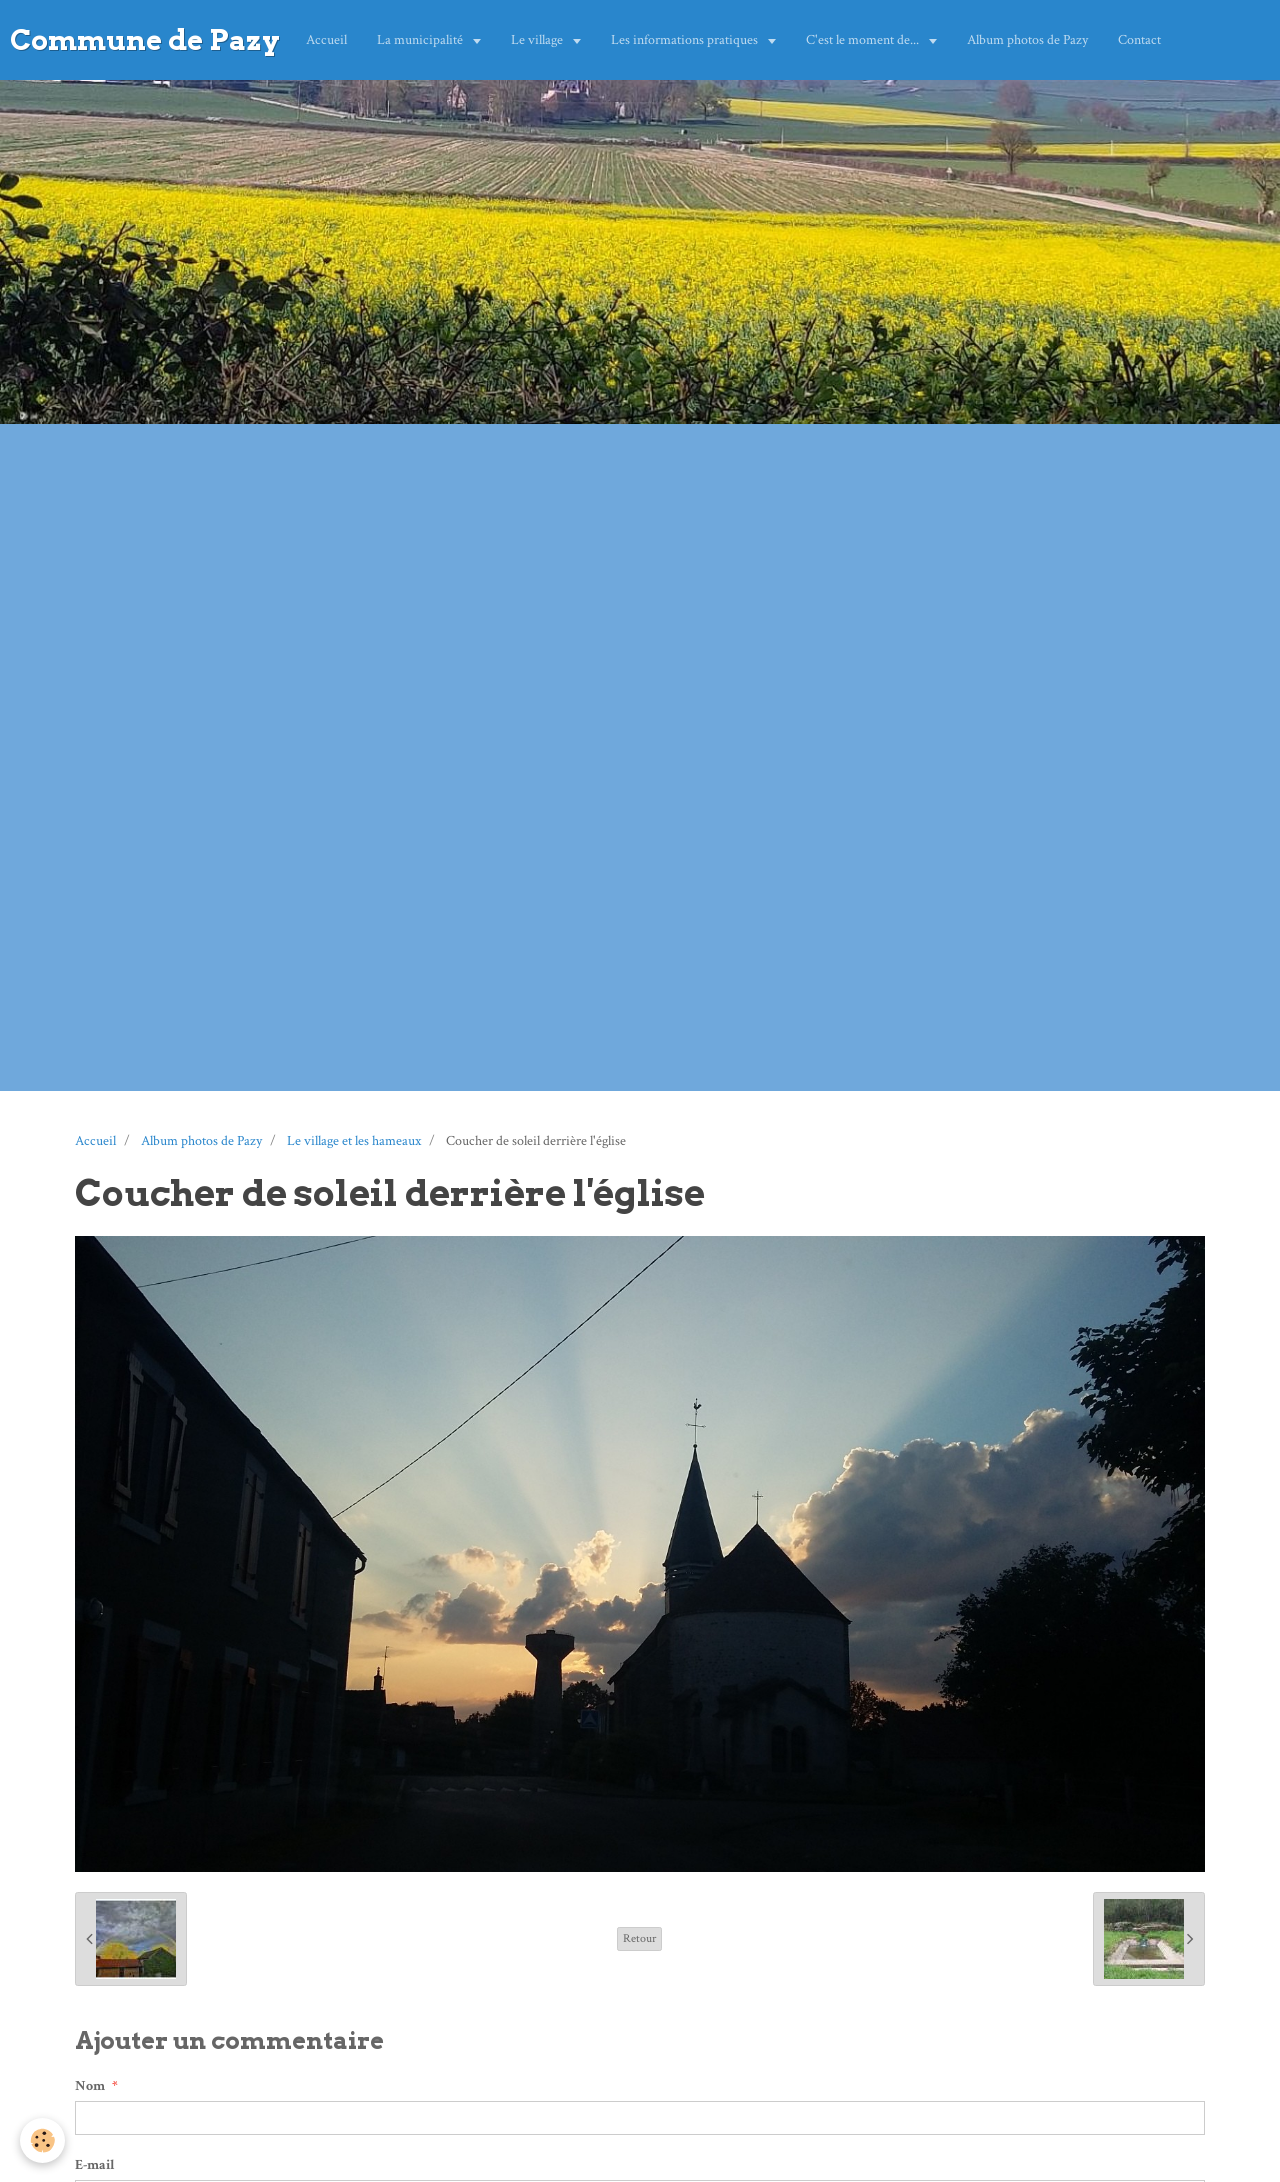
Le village (538, 40)
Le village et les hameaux (354, 1141)
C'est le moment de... (864, 40)
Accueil (326, 40)
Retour (639, 1938)
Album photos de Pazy (1027, 40)
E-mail (95, 2165)
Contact (1139, 40)
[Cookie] (42, 2140)
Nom (90, 2086)
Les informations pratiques (686, 40)
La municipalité (421, 40)
